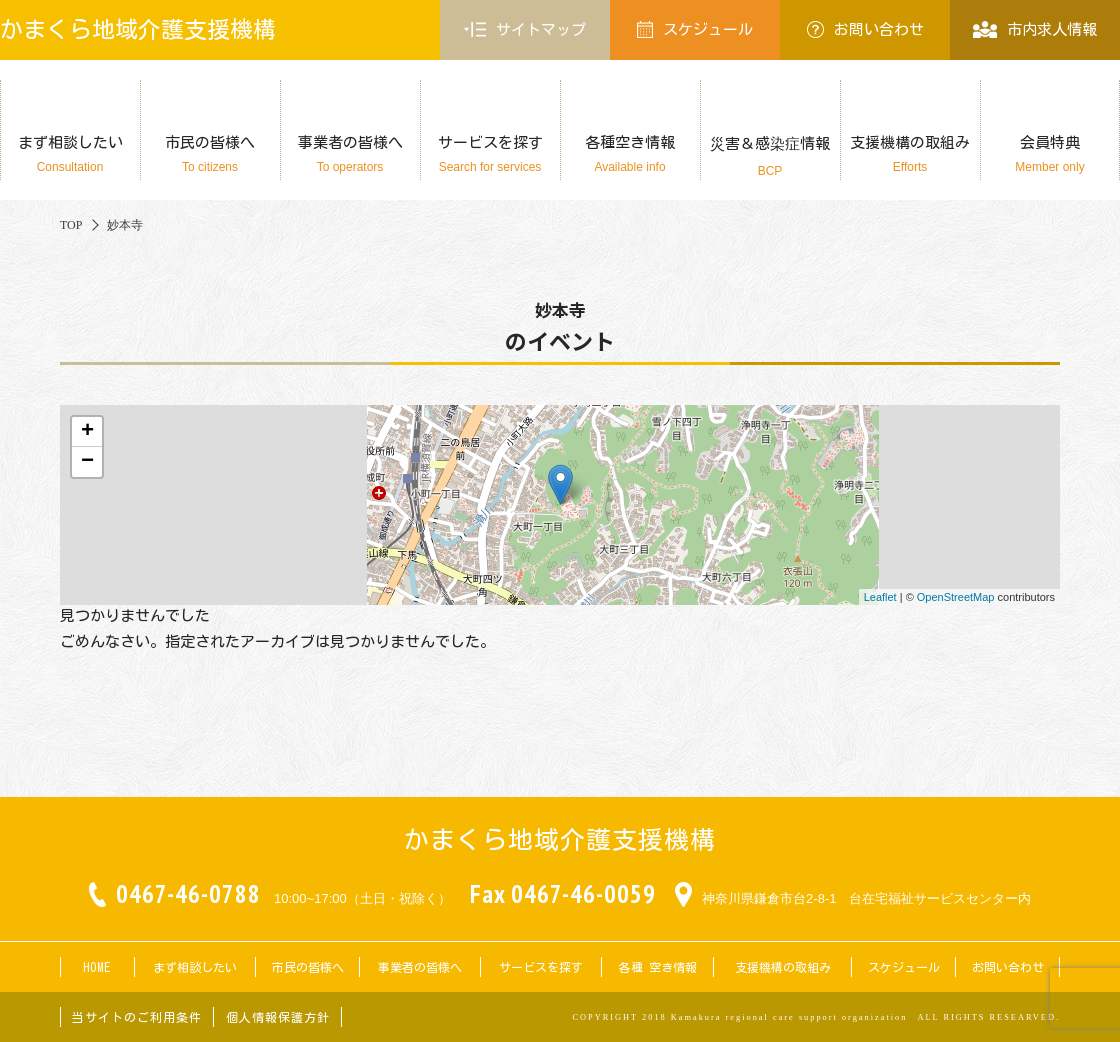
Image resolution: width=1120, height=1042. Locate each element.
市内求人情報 (1034, 29)
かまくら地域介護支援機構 (138, 29)
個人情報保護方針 (278, 1017)
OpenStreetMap (956, 597)
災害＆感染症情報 (770, 157)
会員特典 (1050, 154)
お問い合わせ (865, 29)
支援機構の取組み (910, 154)
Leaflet (880, 597)
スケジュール (695, 29)
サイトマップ (525, 30)
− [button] (87, 462)
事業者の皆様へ (350, 154)
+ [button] (87, 432)
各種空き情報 (630, 154)
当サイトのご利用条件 (137, 1017)
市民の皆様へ (210, 154)
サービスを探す (490, 154)
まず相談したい (70, 154)
